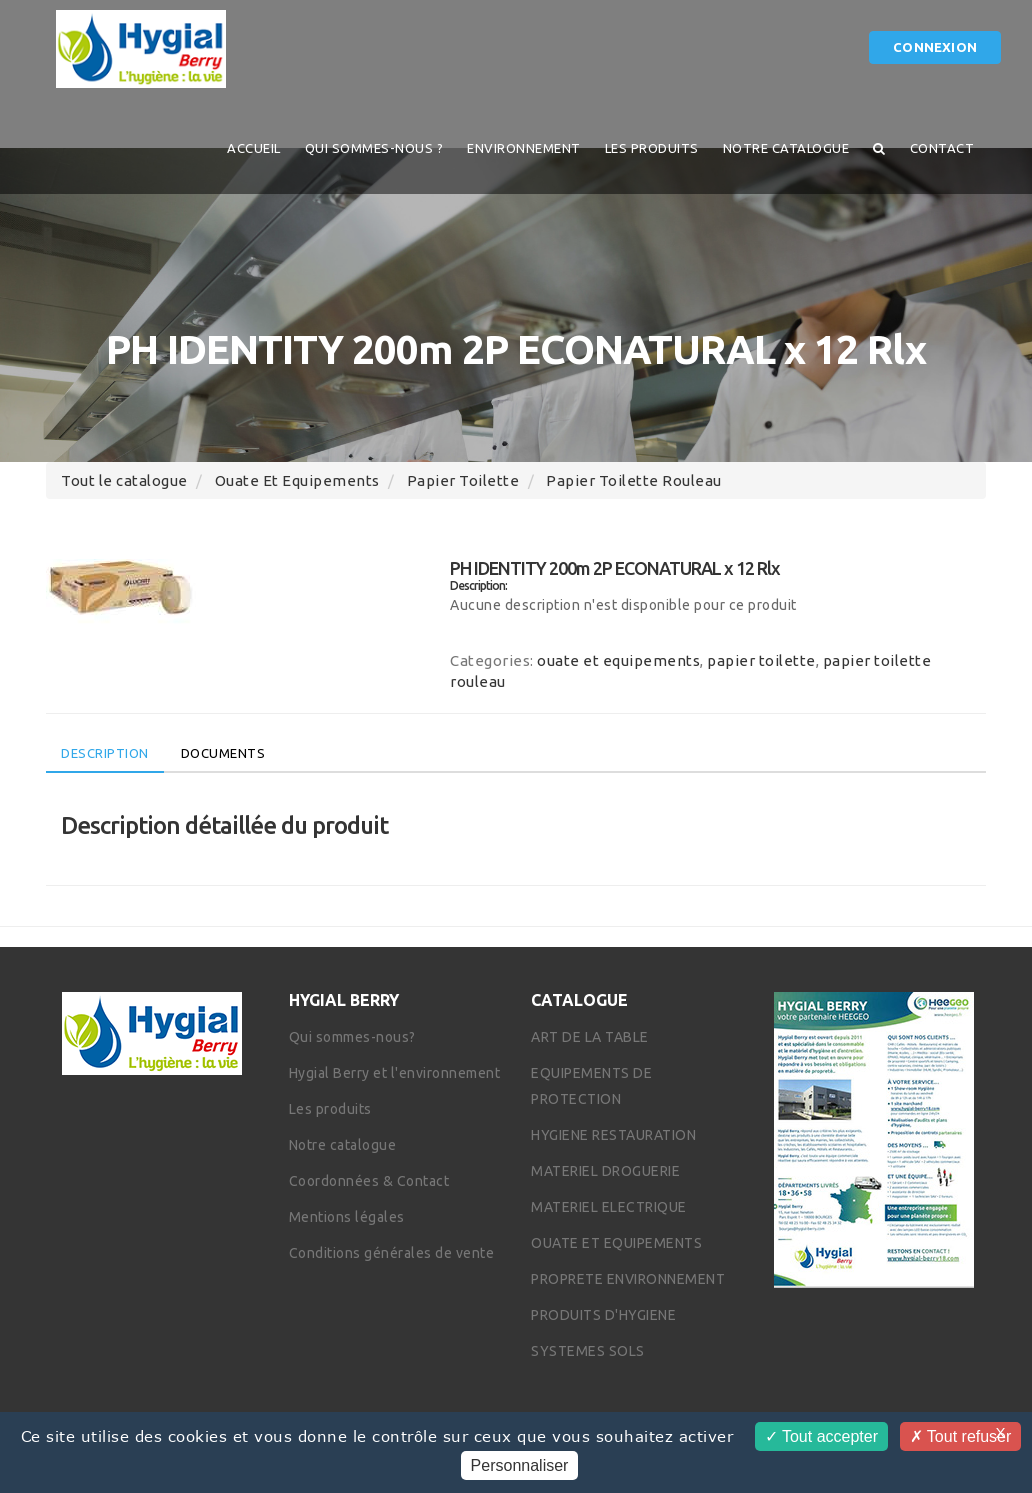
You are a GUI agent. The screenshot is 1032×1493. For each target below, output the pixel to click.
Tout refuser (961, 1436)
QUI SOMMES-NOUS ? (374, 148)
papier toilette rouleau (634, 480)
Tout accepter (821, 1436)
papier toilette (463, 480)
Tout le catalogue (124, 480)
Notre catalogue (786, 148)
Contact (942, 148)
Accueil (254, 148)
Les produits (652, 148)
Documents (223, 753)
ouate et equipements (297, 480)
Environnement (524, 148)
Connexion (935, 47)
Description (105, 753)
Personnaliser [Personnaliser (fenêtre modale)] (520, 1465)
